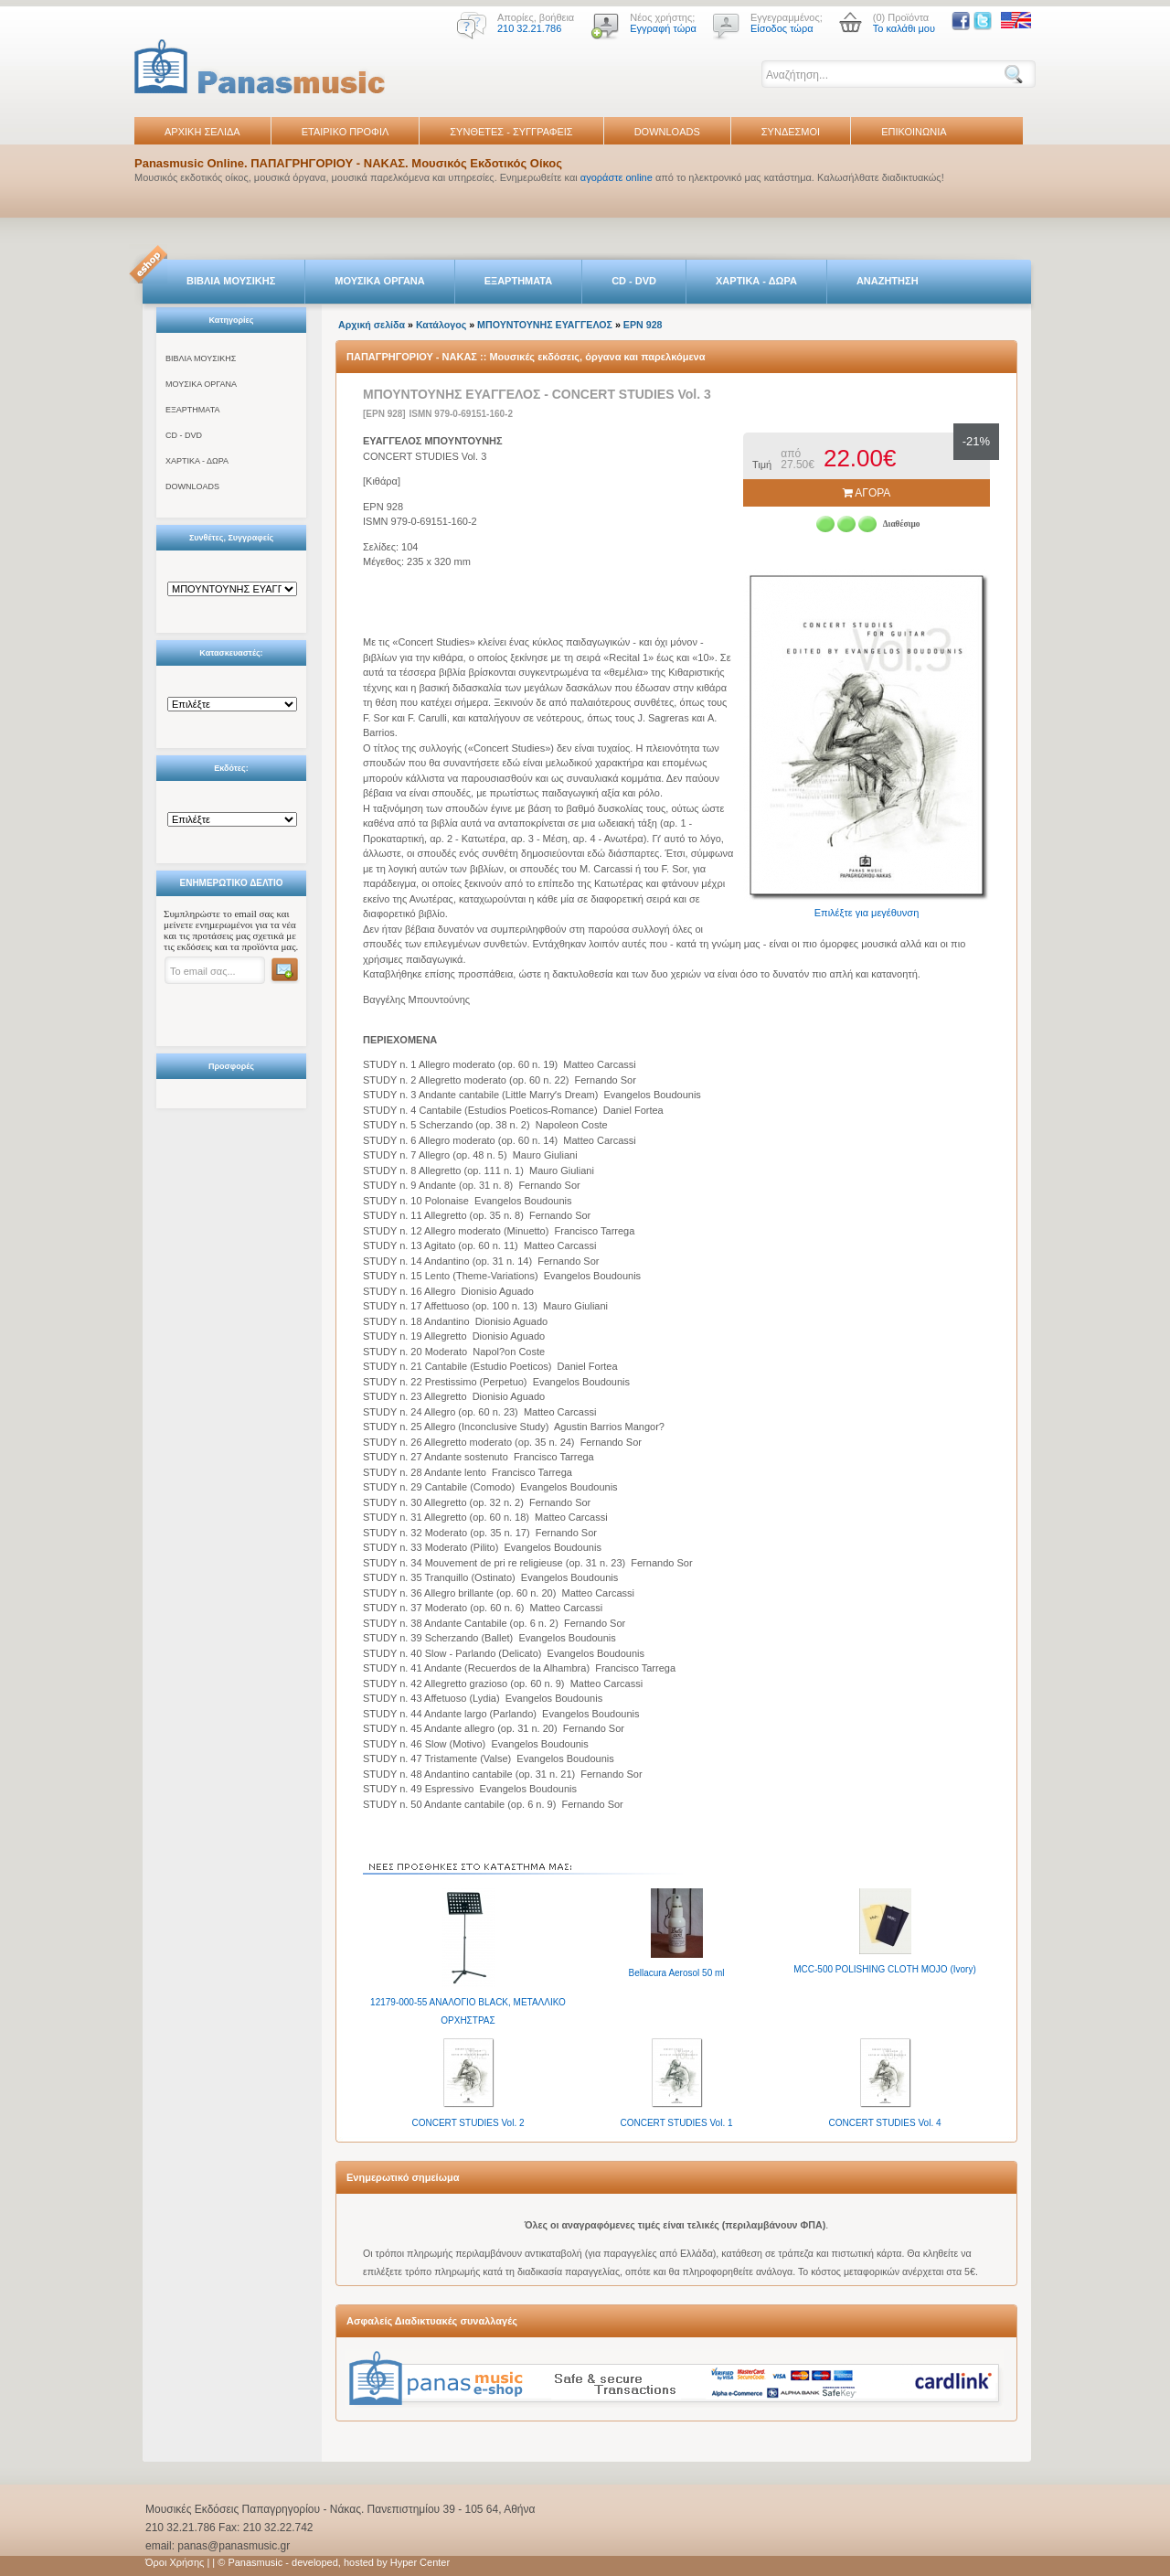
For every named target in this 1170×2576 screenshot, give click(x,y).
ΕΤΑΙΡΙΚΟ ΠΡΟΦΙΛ (345, 131)
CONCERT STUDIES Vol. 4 (885, 2123)
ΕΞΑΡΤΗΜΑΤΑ (518, 280)
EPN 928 (643, 324)
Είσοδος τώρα (782, 28)
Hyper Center (420, 2562)
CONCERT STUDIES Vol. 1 (677, 2123)
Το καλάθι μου (904, 28)
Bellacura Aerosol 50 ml (676, 1973)
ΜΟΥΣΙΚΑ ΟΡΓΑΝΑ (380, 280)
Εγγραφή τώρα (663, 28)
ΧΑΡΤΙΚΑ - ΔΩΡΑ (756, 280)
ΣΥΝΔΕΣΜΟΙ (790, 131)
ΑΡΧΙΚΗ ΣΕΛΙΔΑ (202, 131)
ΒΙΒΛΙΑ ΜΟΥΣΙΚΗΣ (230, 280)
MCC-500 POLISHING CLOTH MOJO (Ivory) (884, 1969)
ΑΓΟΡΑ (867, 492)
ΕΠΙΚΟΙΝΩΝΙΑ (913, 131)
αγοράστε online (616, 177)
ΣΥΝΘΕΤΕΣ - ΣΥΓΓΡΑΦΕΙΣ (511, 131)
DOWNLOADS (667, 131)
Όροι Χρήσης (174, 2562)
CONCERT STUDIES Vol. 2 (468, 2123)
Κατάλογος (441, 324)
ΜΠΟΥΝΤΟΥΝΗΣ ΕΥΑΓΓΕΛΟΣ (544, 324)
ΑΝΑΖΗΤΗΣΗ (887, 280)
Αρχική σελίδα (371, 324)
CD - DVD (634, 280)
